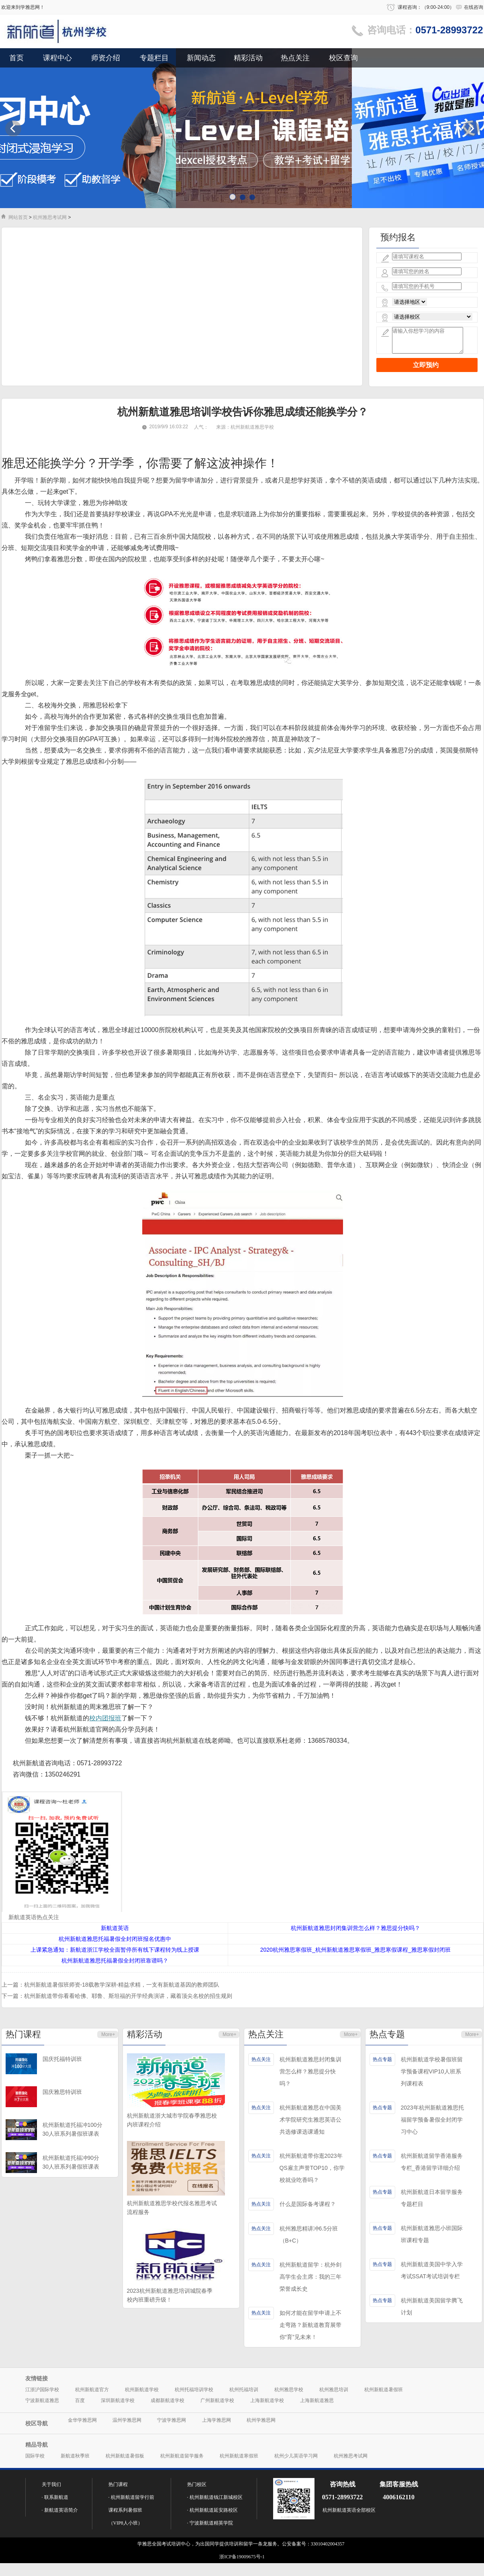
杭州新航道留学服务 (182, 2456)
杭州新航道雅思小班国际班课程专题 (432, 2234)
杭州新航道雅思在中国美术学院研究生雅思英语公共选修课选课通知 (310, 2119)
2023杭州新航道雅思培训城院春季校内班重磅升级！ (169, 2295)
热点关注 (295, 58)
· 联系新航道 (55, 2497)
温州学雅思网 (126, 2420)
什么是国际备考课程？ (308, 2204)
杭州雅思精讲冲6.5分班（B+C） (309, 2234)
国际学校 (35, 2456)
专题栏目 (154, 58)
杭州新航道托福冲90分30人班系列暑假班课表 (71, 2162)
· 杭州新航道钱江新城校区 (215, 2497)
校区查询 (343, 58)
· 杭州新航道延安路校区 (212, 2510)
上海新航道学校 (267, 2400)
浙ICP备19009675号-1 (242, 2557)
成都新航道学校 (167, 2400)
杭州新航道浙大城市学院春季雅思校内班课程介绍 (172, 2120)
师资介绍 (105, 58)
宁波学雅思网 (171, 2420)
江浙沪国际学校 (42, 2389)
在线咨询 (473, 7)
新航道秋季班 (75, 2456)
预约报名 (398, 237)
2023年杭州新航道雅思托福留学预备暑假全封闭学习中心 (432, 2119)
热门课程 (23, 2034)
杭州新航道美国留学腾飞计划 (432, 2306)
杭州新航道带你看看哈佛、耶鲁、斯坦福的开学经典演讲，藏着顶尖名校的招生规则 (128, 1996)
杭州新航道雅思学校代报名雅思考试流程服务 (172, 2207)
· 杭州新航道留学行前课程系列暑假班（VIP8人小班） (131, 2510)
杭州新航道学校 (142, 2389)
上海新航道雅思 (317, 2400)
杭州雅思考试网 (50, 217)
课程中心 (57, 58)
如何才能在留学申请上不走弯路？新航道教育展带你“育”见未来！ (310, 2325)
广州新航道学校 (217, 2400)
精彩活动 (248, 58)
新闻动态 (201, 58)
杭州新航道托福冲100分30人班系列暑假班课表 (72, 2129)
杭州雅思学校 (288, 2389)
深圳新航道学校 (118, 2400)
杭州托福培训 (243, 2389)
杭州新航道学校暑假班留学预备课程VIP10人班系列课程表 (432, 2071)
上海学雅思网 (216, 2420)
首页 (16, 58)
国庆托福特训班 (62, 2059)
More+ (108, 2034)
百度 (80, 2400)
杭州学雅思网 (261, 2420)
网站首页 (18, 217)
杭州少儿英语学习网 (296, 2456)
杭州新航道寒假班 (239, 2456)
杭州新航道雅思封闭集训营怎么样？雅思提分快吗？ (310, 2071)
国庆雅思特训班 (62, 2092)
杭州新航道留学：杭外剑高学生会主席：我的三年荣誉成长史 (310, 2276)
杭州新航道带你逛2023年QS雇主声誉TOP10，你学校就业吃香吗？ (312, 2168)
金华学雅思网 (82, 2420)
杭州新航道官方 (92, 2389)
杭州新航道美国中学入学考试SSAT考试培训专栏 (432, 2270)
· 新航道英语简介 (60, 2510)
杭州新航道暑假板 (125, 2456)
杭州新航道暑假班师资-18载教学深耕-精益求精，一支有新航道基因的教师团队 (122, 1984)
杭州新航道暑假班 (383, 2389)
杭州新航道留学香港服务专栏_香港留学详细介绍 (432, 2162)
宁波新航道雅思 (42, 2400)
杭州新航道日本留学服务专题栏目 (432, 2198)
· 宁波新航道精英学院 (210, 2523)
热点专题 (387, 2034)
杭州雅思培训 (333, 2389)
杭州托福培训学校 (194, 2389)
